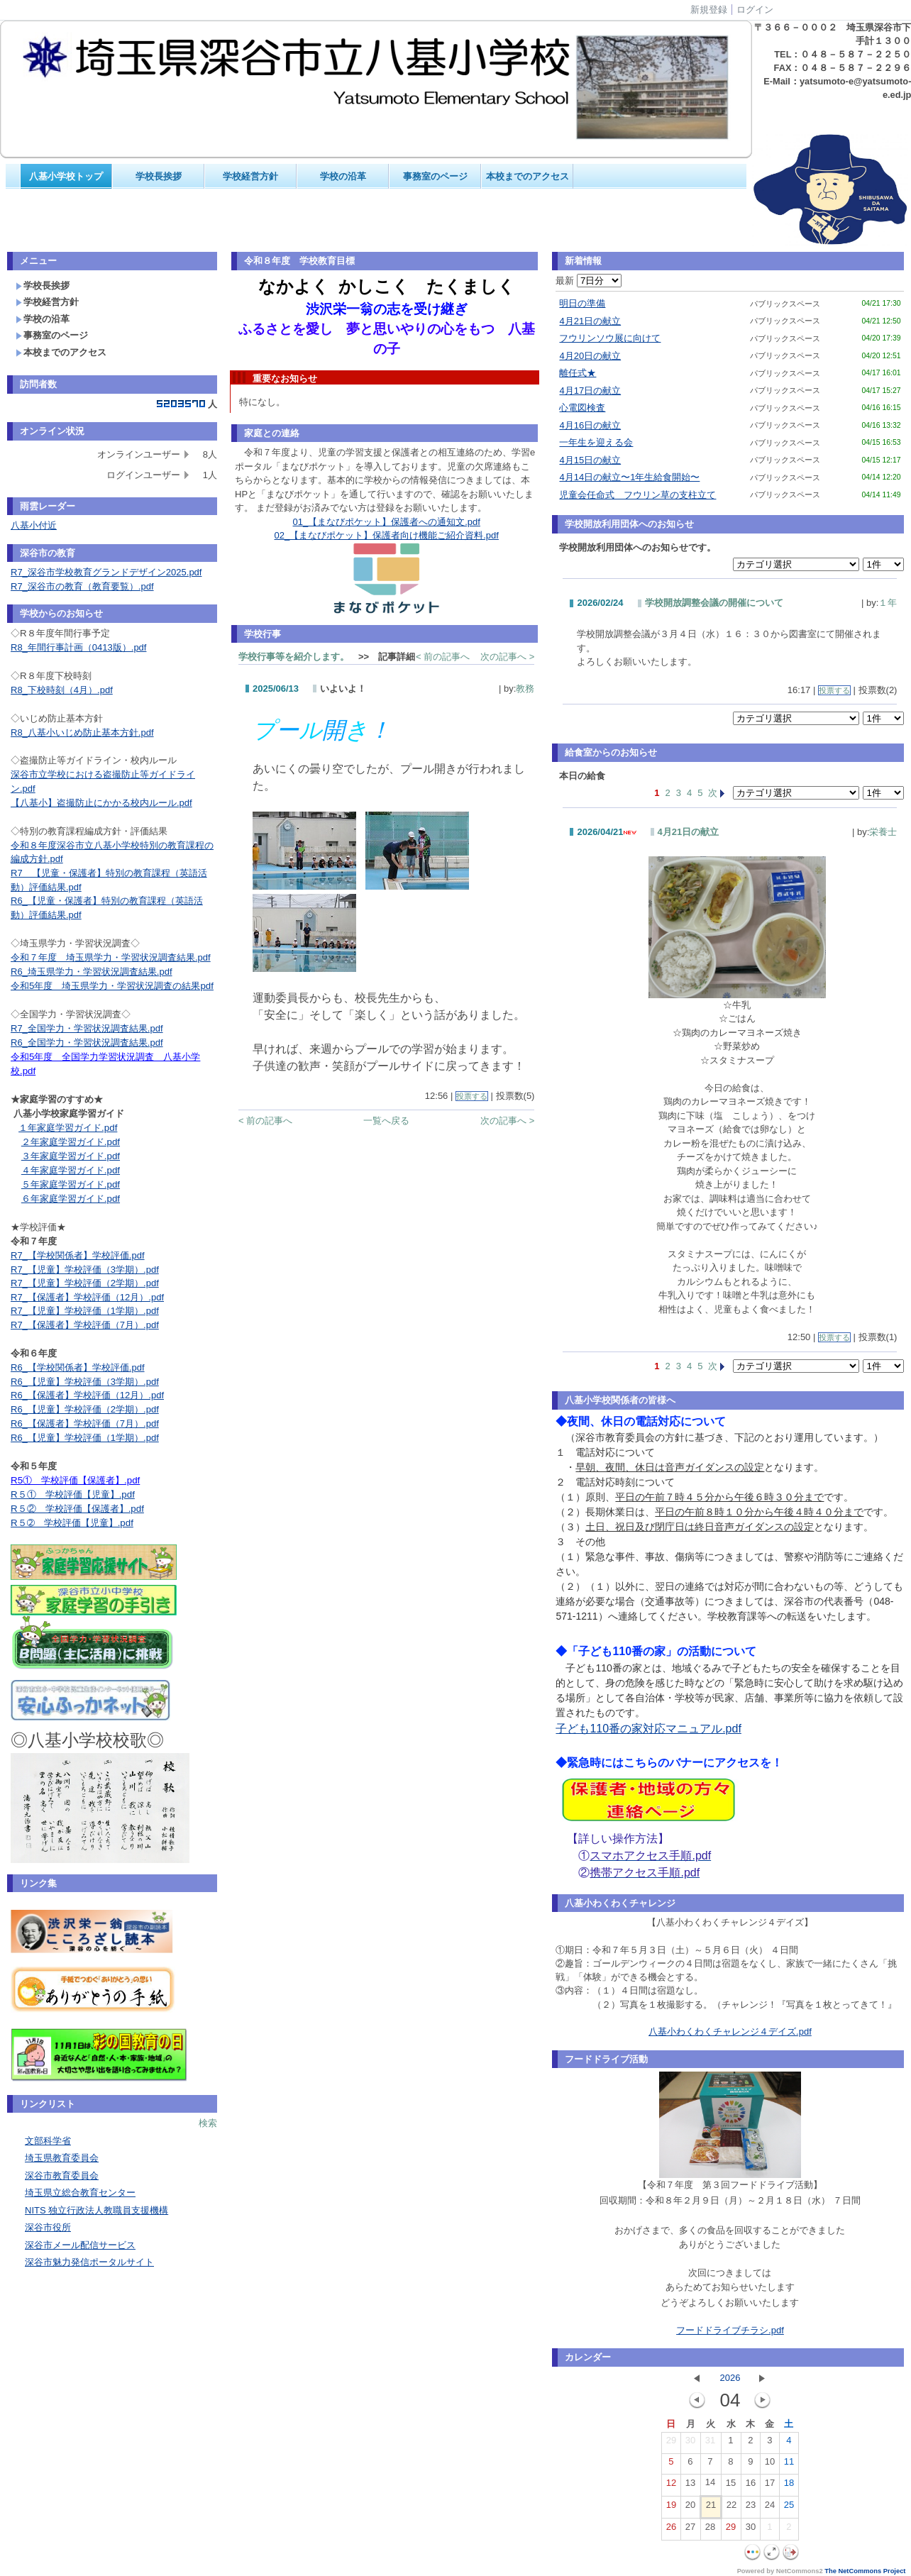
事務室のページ (435, 176)
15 (731, 2485)
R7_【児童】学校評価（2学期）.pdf (85, 1283)
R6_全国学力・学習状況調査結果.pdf (87, 1042)
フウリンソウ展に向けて (610, 338)
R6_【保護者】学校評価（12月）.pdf (87, 1395)
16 (751, 2485)
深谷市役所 (48, 2227)
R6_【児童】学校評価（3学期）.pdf (85, 1381)
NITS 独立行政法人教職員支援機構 (96, 2210)
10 (770, 2464)
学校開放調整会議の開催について (714, 602)
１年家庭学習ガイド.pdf (67, 1127)
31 (710, 2443)
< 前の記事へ (443, 656)
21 (711, 2507)
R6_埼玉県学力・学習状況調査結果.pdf (91, 971)
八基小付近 (34, 525)
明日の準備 (582, 303)
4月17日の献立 (590, 390)
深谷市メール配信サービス (80, 2245)
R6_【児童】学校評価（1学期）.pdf (85, 1437)
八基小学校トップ (66, 176)
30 (690, 2443)
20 (690, 2507)
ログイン (754, 9)
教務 (525, 688)
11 (789, 2464)
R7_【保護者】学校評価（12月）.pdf (87, 1297)
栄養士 (883, 832)
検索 (208, 2123)
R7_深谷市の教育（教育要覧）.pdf (82, 586)
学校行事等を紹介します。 (293, 656)
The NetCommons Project (864, 2571)
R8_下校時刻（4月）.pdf (62, 690)
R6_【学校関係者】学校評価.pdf (78, 1367)
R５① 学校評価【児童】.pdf (73, 1494)
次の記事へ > (507, 656)
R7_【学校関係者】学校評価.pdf (78, 1255)
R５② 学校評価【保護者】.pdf (77, 1508)
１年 (887, 602)
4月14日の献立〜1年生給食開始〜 (629, 477)
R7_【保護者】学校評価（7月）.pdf (85, 1325)
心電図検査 (582, 407)
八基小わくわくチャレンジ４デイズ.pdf (730, 2031)
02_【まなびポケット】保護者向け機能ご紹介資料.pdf (387, 535)
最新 (589, 280)
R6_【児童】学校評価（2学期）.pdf (85, 1409)
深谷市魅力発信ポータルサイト (89, 2262)
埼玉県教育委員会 (62, 2157)
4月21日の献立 (590, 321)
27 (690, 2529)
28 (710, 2529)
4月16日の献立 (590, 425)
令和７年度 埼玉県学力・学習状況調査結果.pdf (111, 957)
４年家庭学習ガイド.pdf (70, 1170)
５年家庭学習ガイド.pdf (70, 1184)
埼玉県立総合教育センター (80, 2192)
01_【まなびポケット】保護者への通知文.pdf (386, 521)
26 (671, 2529)
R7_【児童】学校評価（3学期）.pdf (85, 1269)
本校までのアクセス (527, 176)
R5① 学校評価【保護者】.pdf (75, 1480)
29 (671, 2443)
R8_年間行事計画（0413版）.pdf (78, 647)
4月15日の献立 (590, 460)
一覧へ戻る (386, 1120)
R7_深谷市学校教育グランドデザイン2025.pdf (106, 572)
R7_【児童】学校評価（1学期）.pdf (85, 1310)
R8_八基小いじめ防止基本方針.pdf (82, 732)
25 (789, 2507)
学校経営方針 (250, 176)
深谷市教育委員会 (62, 2175)
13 (690, 2485)
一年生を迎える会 (596, 442)
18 (789, 2485)
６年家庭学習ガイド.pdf (70, 1198)
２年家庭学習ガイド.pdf (70, 1142)
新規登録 (708, 9)
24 (770, 2507)
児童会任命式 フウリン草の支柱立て (637, 495)
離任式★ (577, 372)
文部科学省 (48, 2140)
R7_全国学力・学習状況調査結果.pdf (87, 1028)
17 (770, 2485)
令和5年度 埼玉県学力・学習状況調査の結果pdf (112, 985)
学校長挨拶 (159, 176)
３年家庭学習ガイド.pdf (70, 1156)
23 (751, 2507)
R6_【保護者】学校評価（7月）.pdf (85, 1423)
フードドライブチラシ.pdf (730, 2330)
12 (671, 2485)
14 (710, 2485)
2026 (729, 2377)
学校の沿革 (343, 176)
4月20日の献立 (590, 355)
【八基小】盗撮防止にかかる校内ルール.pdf (101, 802)
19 (671, 2507)
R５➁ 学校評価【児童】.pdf (72, 1523)
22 (731, 2507)
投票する (471, 1096)
